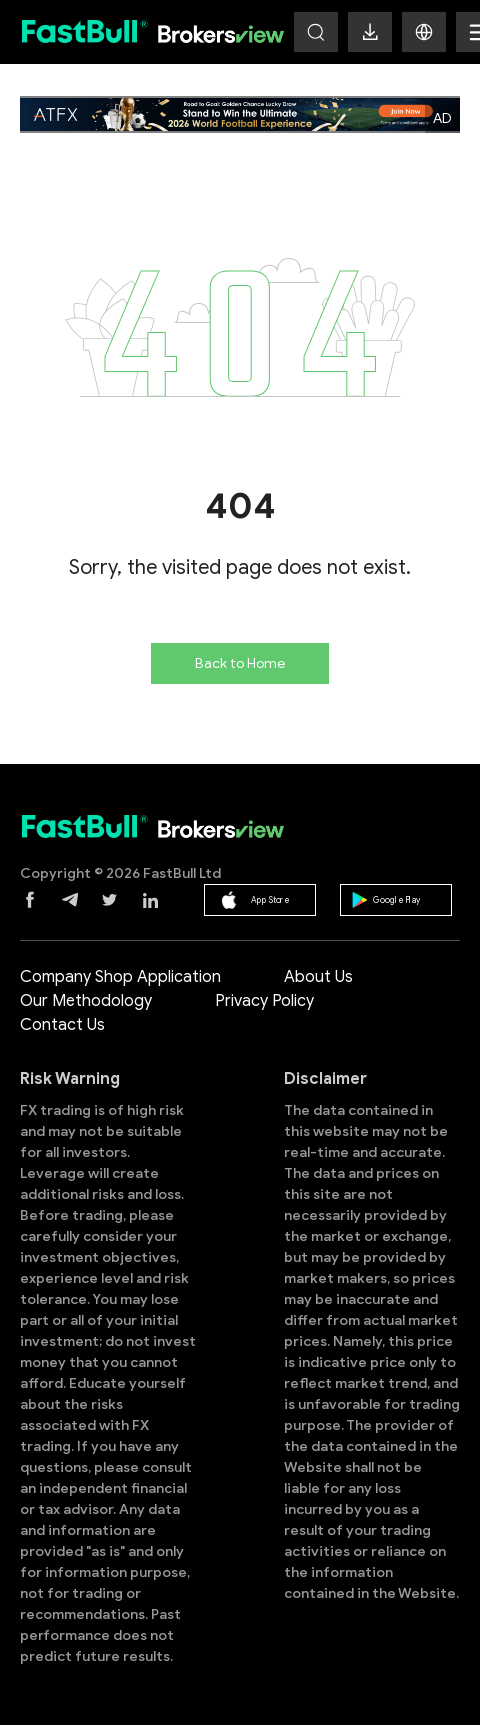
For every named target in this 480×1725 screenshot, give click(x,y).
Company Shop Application (120, 977)
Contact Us (62, 1025)
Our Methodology (86, 1001)
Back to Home (240, 663)
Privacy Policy (264, 1001)
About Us (318, 977)
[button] (424, 32)
